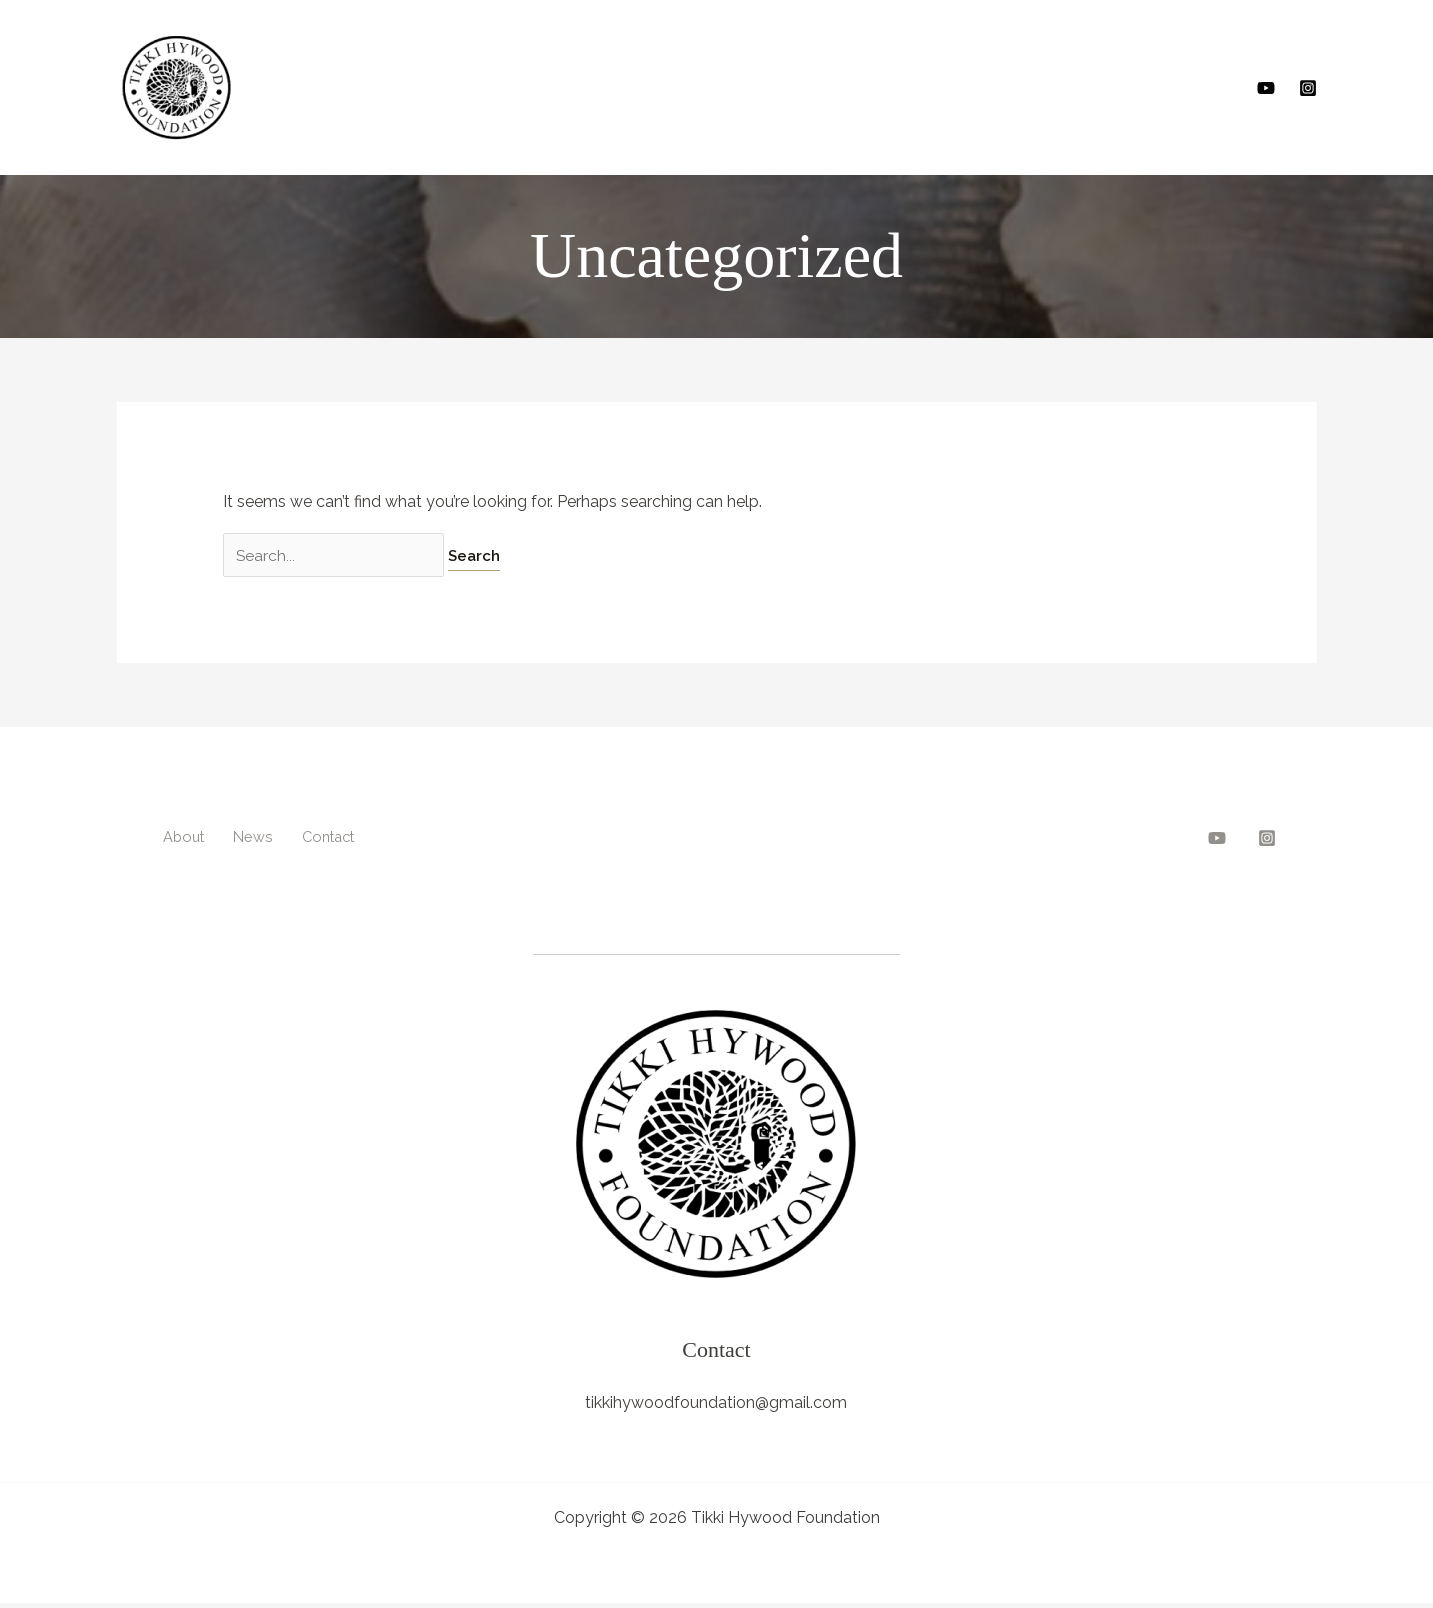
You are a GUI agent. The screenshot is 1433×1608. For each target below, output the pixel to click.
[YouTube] (1266, 88)
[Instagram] (1308, 88)
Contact (316, 836)
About (179, 836)
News (243, 836)
